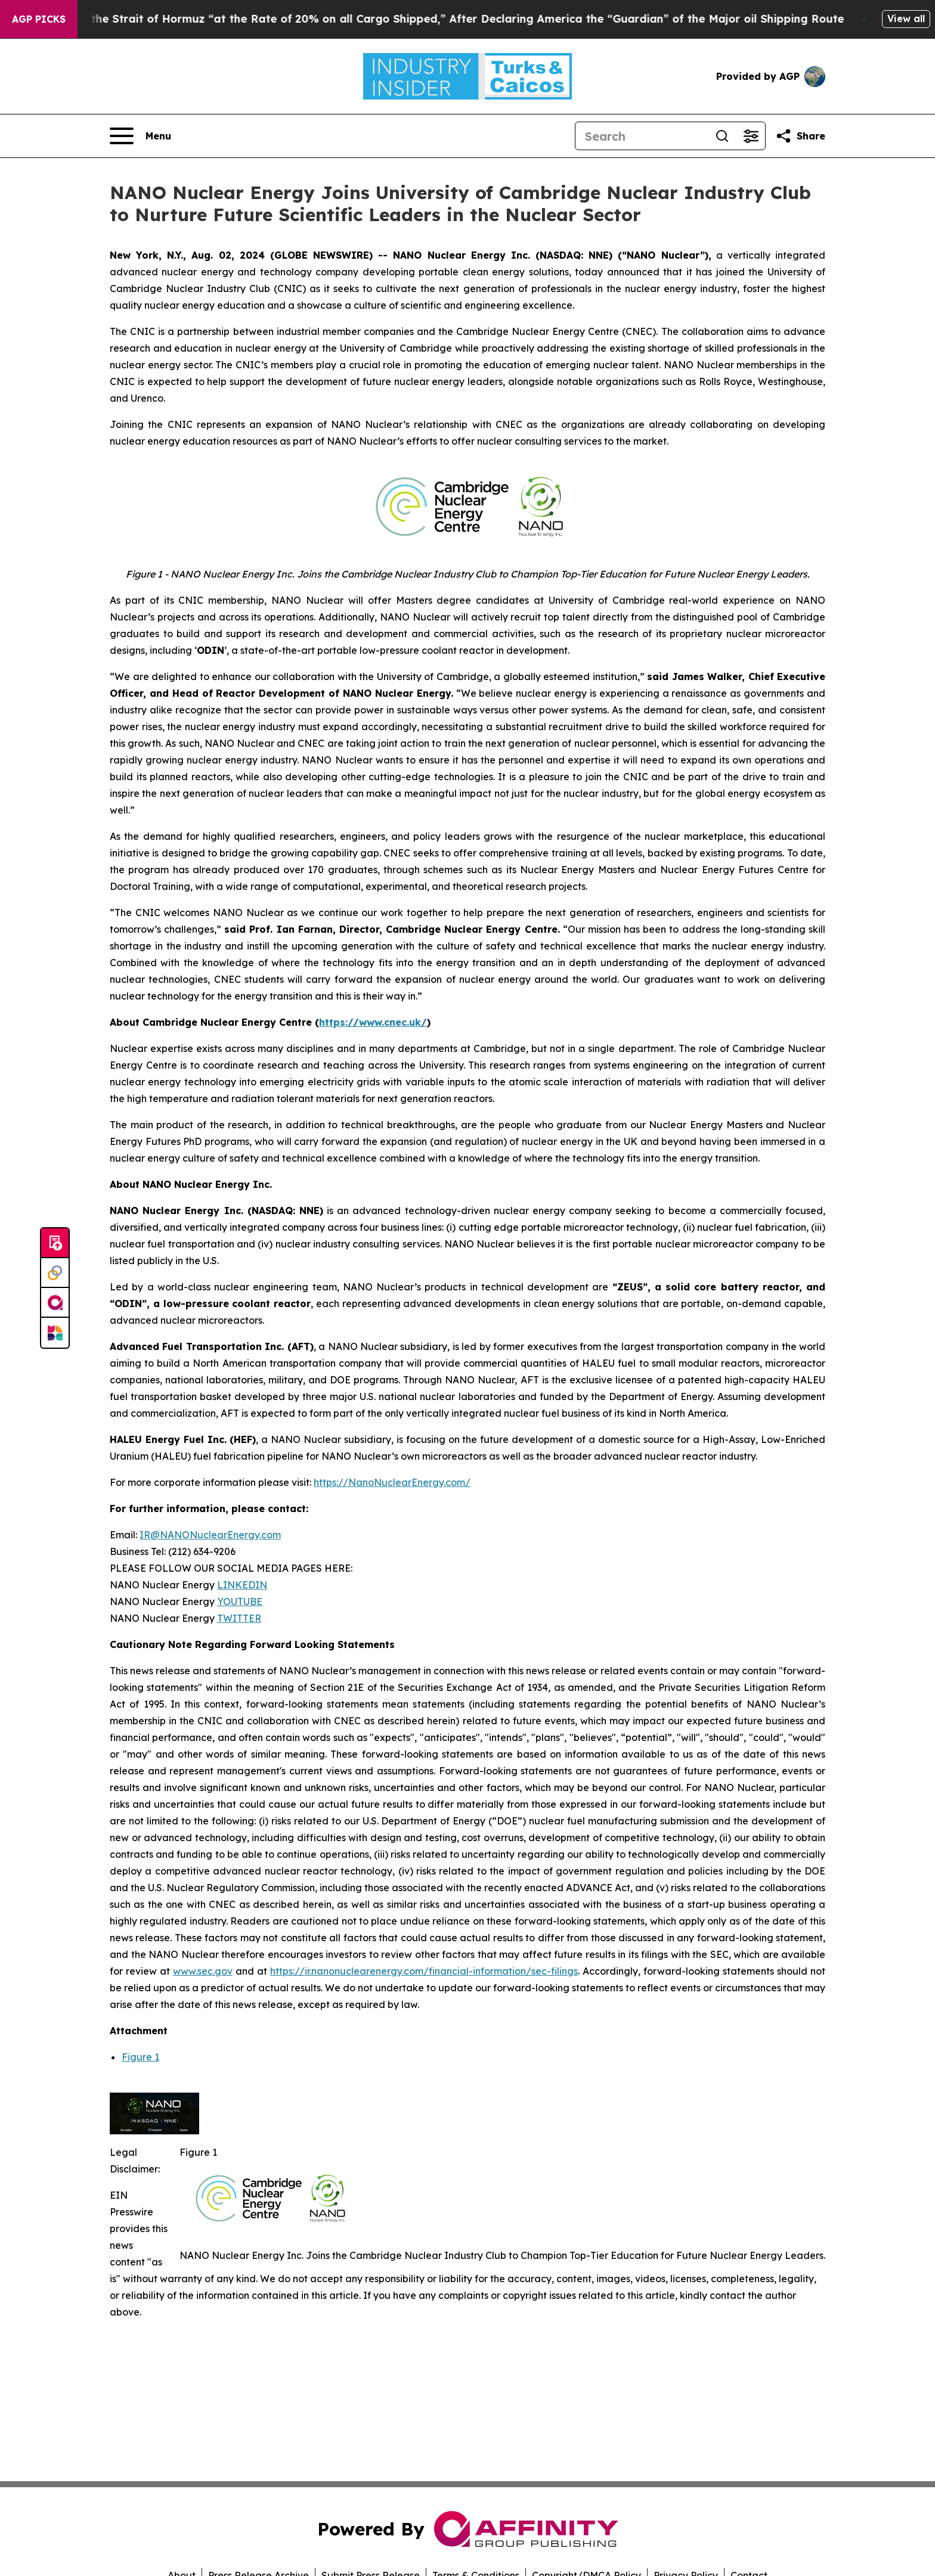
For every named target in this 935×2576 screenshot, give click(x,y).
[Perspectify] (55, 1273)
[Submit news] (55, 1243)
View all (906, 18)
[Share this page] (800, 136)
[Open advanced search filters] (750, 136)
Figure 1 (140, 2057)
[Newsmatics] (55, 1333)
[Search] (641, 136)
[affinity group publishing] (55, 1303)
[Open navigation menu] (140, 136)
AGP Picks (39, 19)
